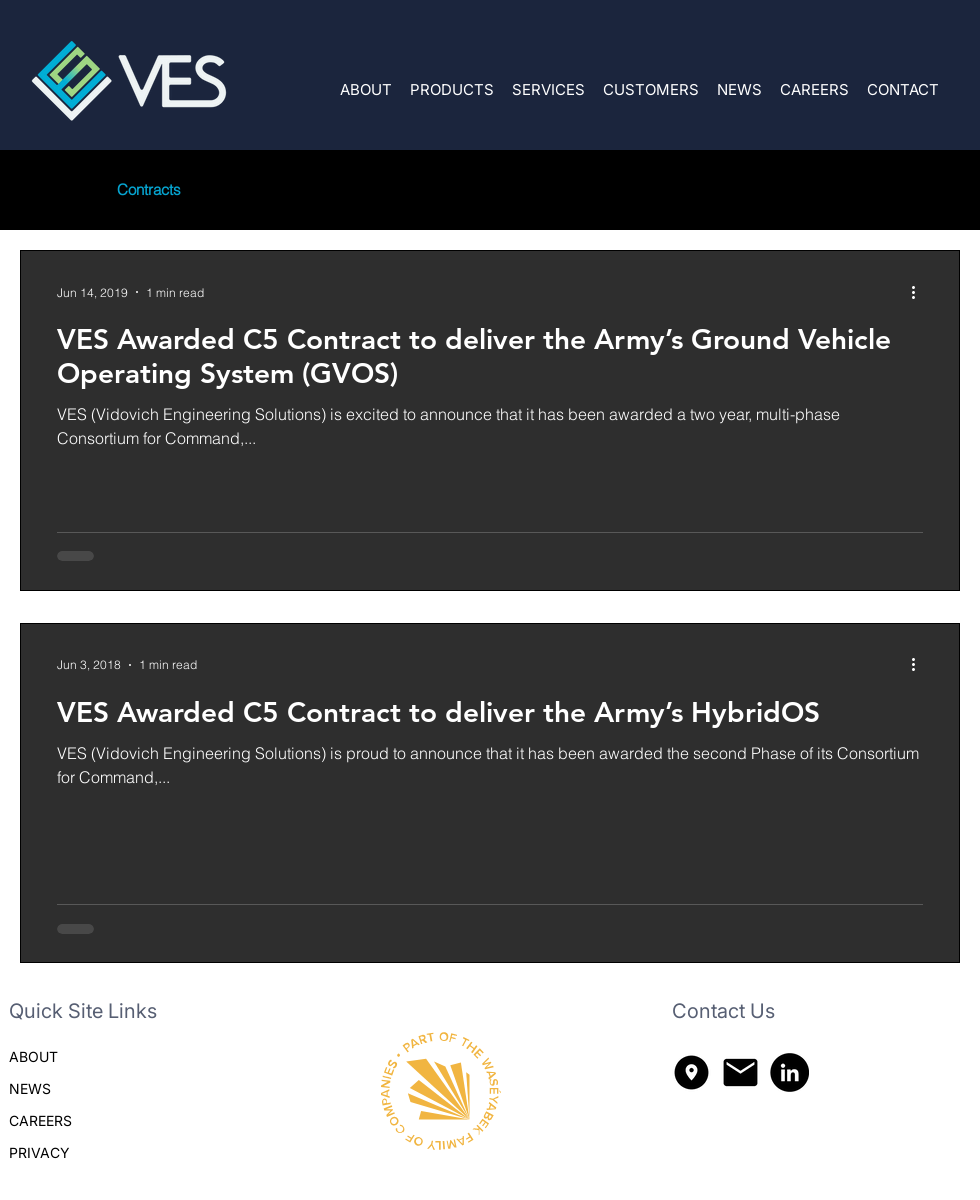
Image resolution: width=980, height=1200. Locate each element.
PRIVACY (39, 1152)
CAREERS (40, 1120)
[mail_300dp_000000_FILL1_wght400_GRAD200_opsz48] (740, 1072)
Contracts (149, 190)
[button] (452, 80)
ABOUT (33, 1056)
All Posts (48, 190)
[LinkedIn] (789, 1072)
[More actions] (920, 292)
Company (253, 190)
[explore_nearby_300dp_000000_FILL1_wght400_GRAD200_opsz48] (691, 1072)
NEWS (30, 1088)
